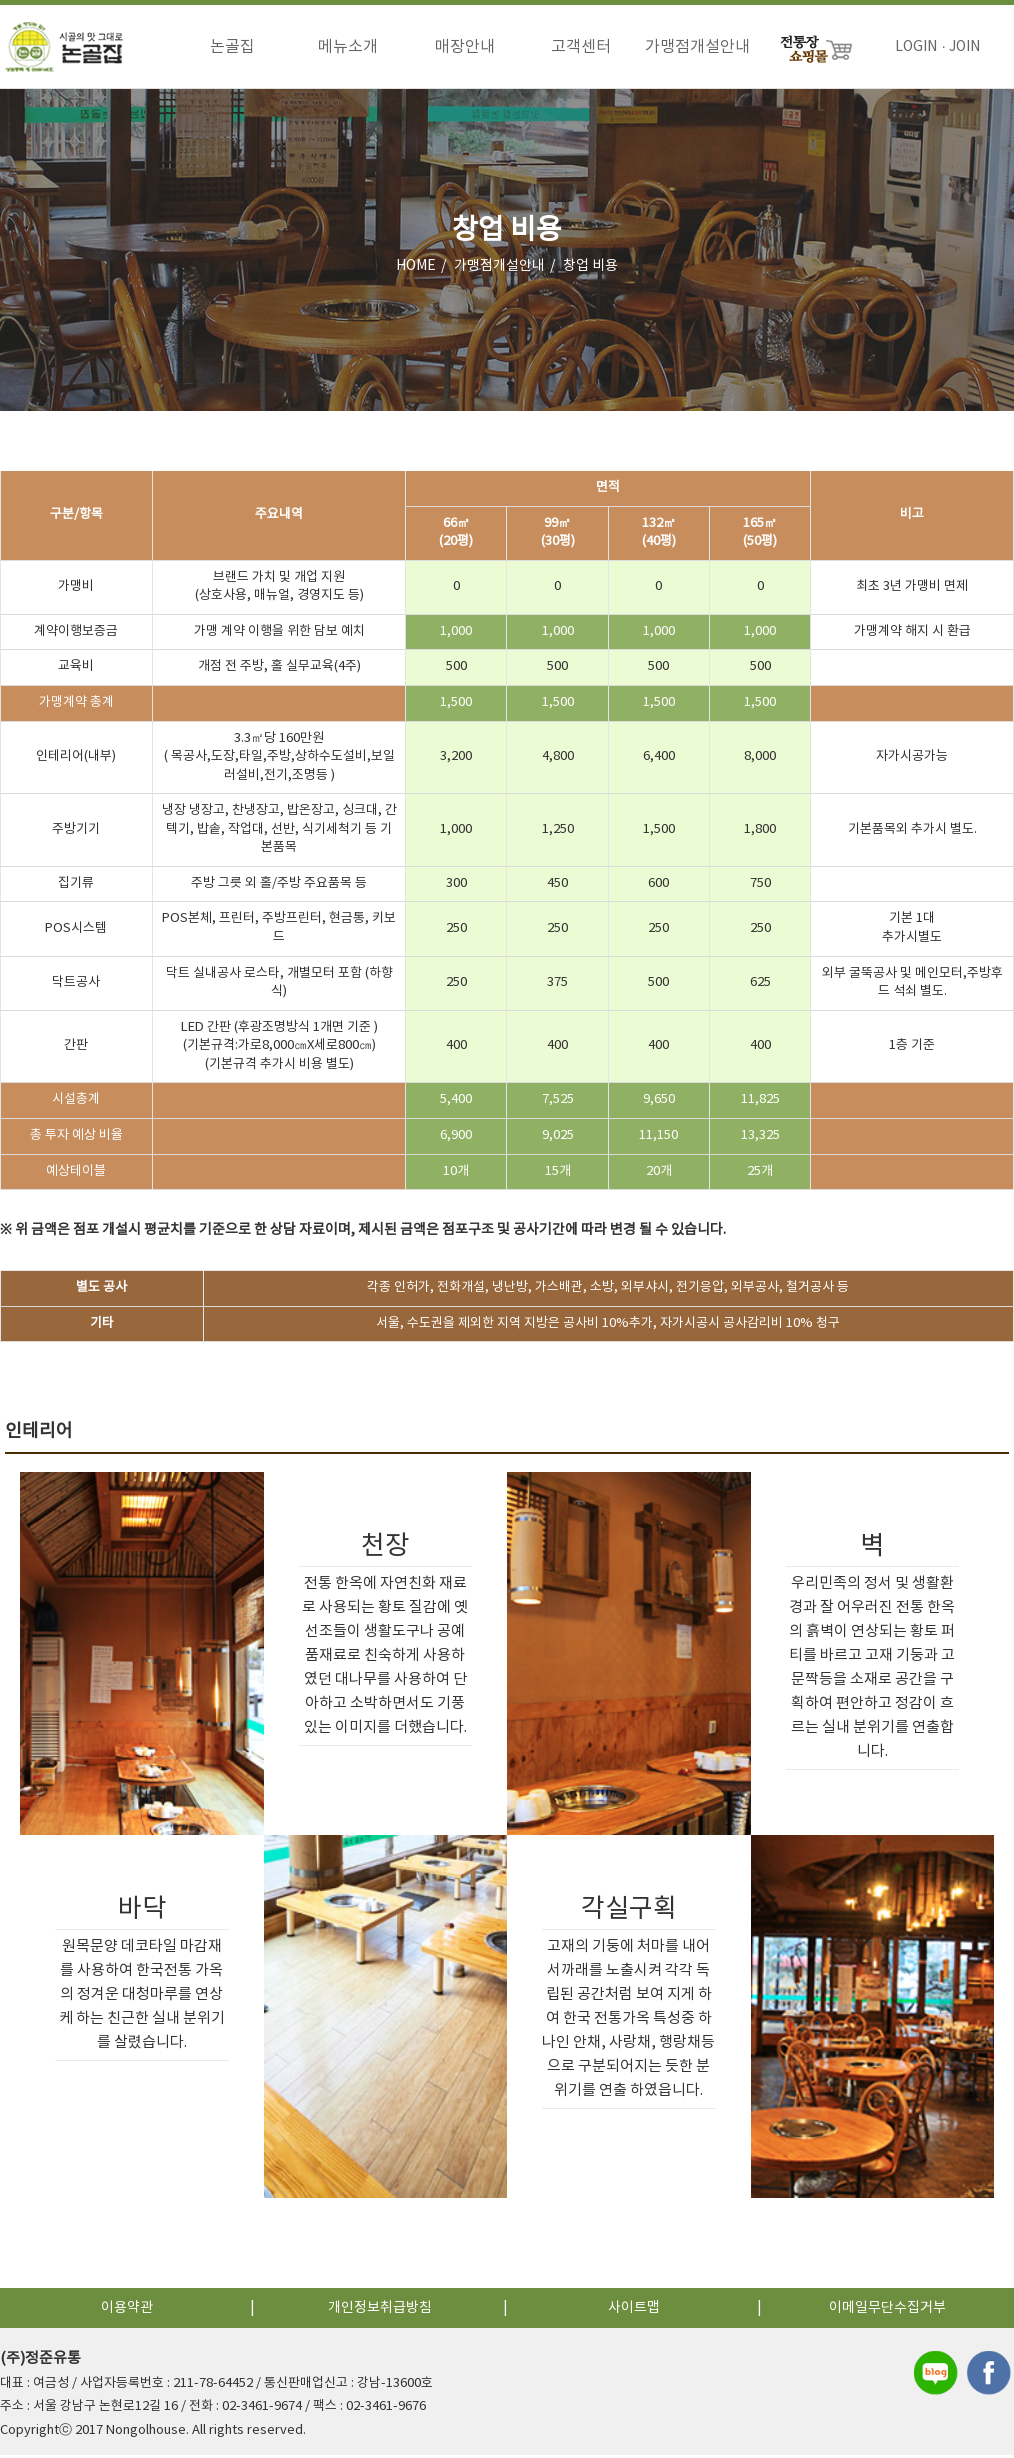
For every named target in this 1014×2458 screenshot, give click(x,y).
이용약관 (127, 2311)
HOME (416, 269)
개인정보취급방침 (380, 2311)
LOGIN (916, 47)
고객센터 (581, 47)
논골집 (232, 47)
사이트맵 (634, 2311)
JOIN (964, 47)
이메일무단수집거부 (887, 2311)
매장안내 (465, 47)
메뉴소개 (348, 47)
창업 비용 (590, 269)
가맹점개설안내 (697, 47)
